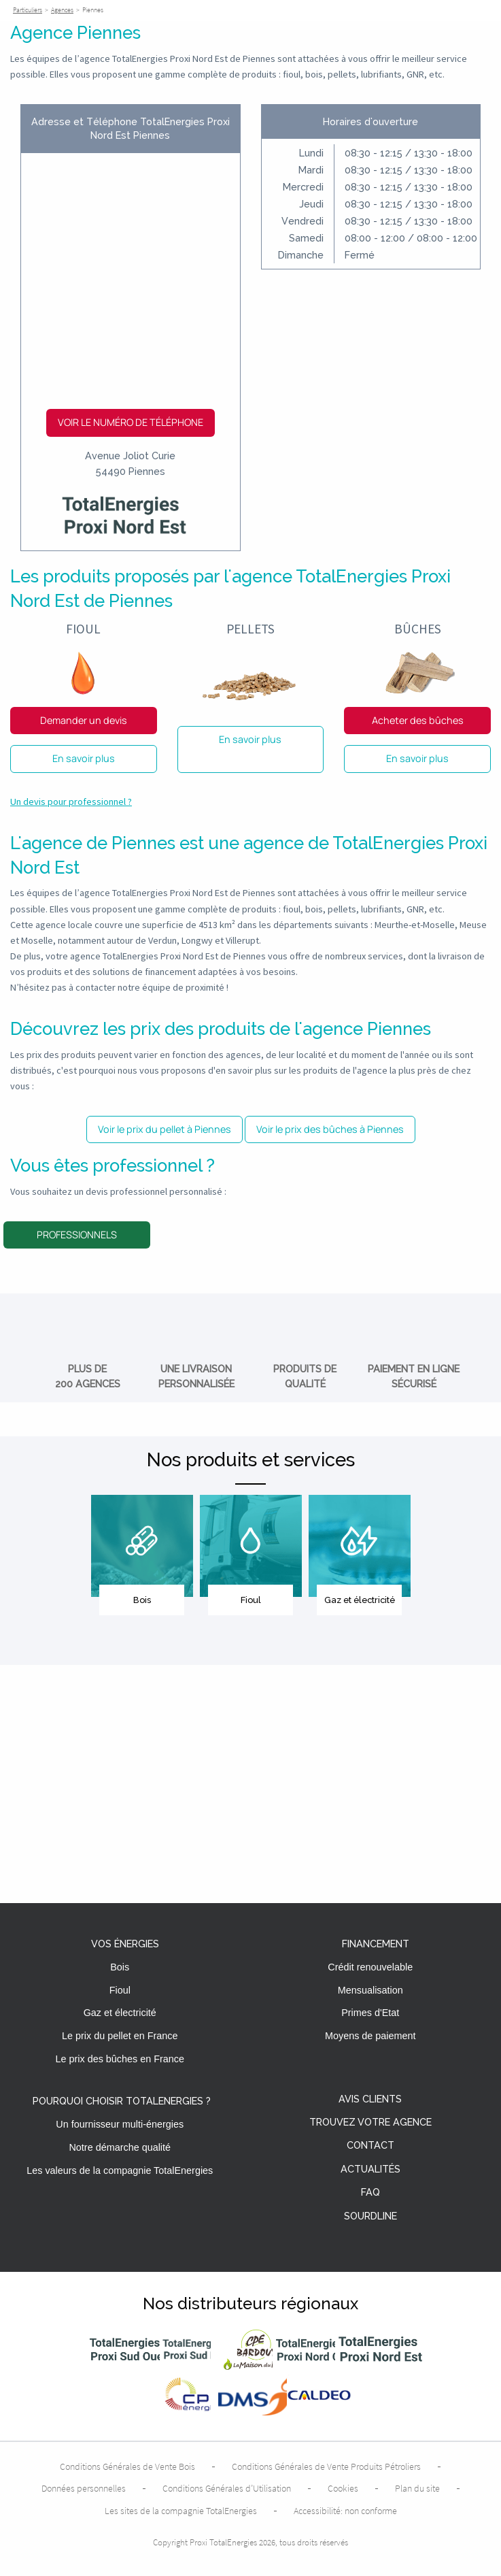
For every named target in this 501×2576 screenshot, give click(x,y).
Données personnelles (83, 2488)
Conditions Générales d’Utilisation (226, 2488)
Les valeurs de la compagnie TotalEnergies (120, 2170)
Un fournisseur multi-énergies (120, 2124)
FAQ (370, 2192)
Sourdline (370, 2216)
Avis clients (370, 2099)
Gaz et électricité (120, 2012)
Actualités (370, 2169)
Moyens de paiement (370, 2035)
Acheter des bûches (418, 720)
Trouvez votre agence (370, 2122)
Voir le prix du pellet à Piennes (164, 1129)
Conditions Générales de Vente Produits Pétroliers (326, 2466)
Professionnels (77, 1234)
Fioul (120, 1990)
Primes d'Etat (370, 2012)
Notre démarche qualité (120, 2147)
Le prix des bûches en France (119, 2058)
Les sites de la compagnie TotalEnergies (181, 2511)
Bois (119, 1967)
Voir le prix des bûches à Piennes (330, 1129)
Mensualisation (370, 1990)
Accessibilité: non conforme (345, 2511)
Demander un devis (83, 720)
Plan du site (417, 2488)
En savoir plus (83, 758)
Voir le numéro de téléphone (130, 422)
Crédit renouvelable (370, 1967)
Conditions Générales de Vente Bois (127, 2466)
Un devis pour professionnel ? (71, 801)
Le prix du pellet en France (119, 2035)
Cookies (343, 2488)
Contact (370, 2146)
